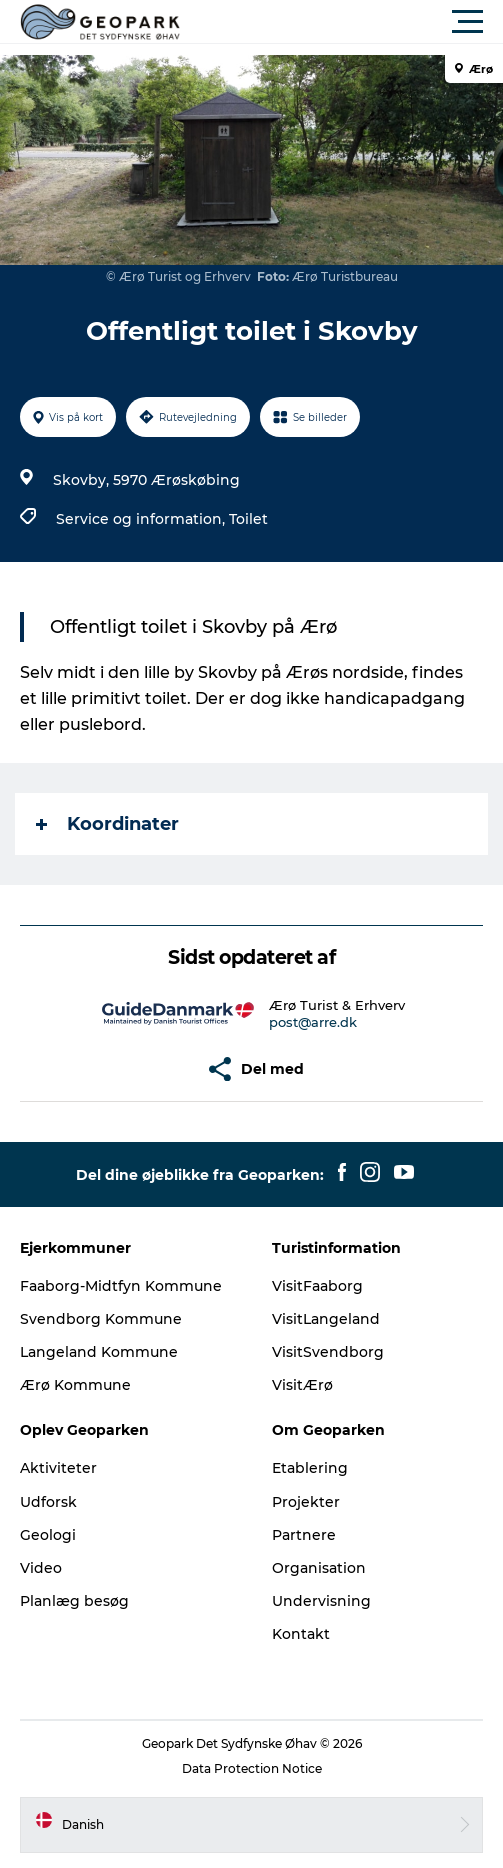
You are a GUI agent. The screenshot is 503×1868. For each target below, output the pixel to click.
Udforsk (48, 1502)
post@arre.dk (313, 1022)
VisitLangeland (326, 1319)
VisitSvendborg (328, 1352)
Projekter (306, 1502)
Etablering (310, 1468)
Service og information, (142, 519)
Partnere (304, 1535)
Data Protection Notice (252, 1768)
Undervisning (321, 1601)
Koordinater (107, 824)
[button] (341, 22)
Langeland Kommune (99, 1352)
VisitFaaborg (317, 1286)
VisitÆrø (302, 1385)
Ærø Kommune (75, 1385)
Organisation (319, 1568)
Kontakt (301, 1634)
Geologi (48, 1535)
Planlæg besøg (74, 1601)
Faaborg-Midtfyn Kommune (121, 1286)
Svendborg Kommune (101, 1319)
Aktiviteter (58, 1468)
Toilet (248, 519)
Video (41, 1568)
